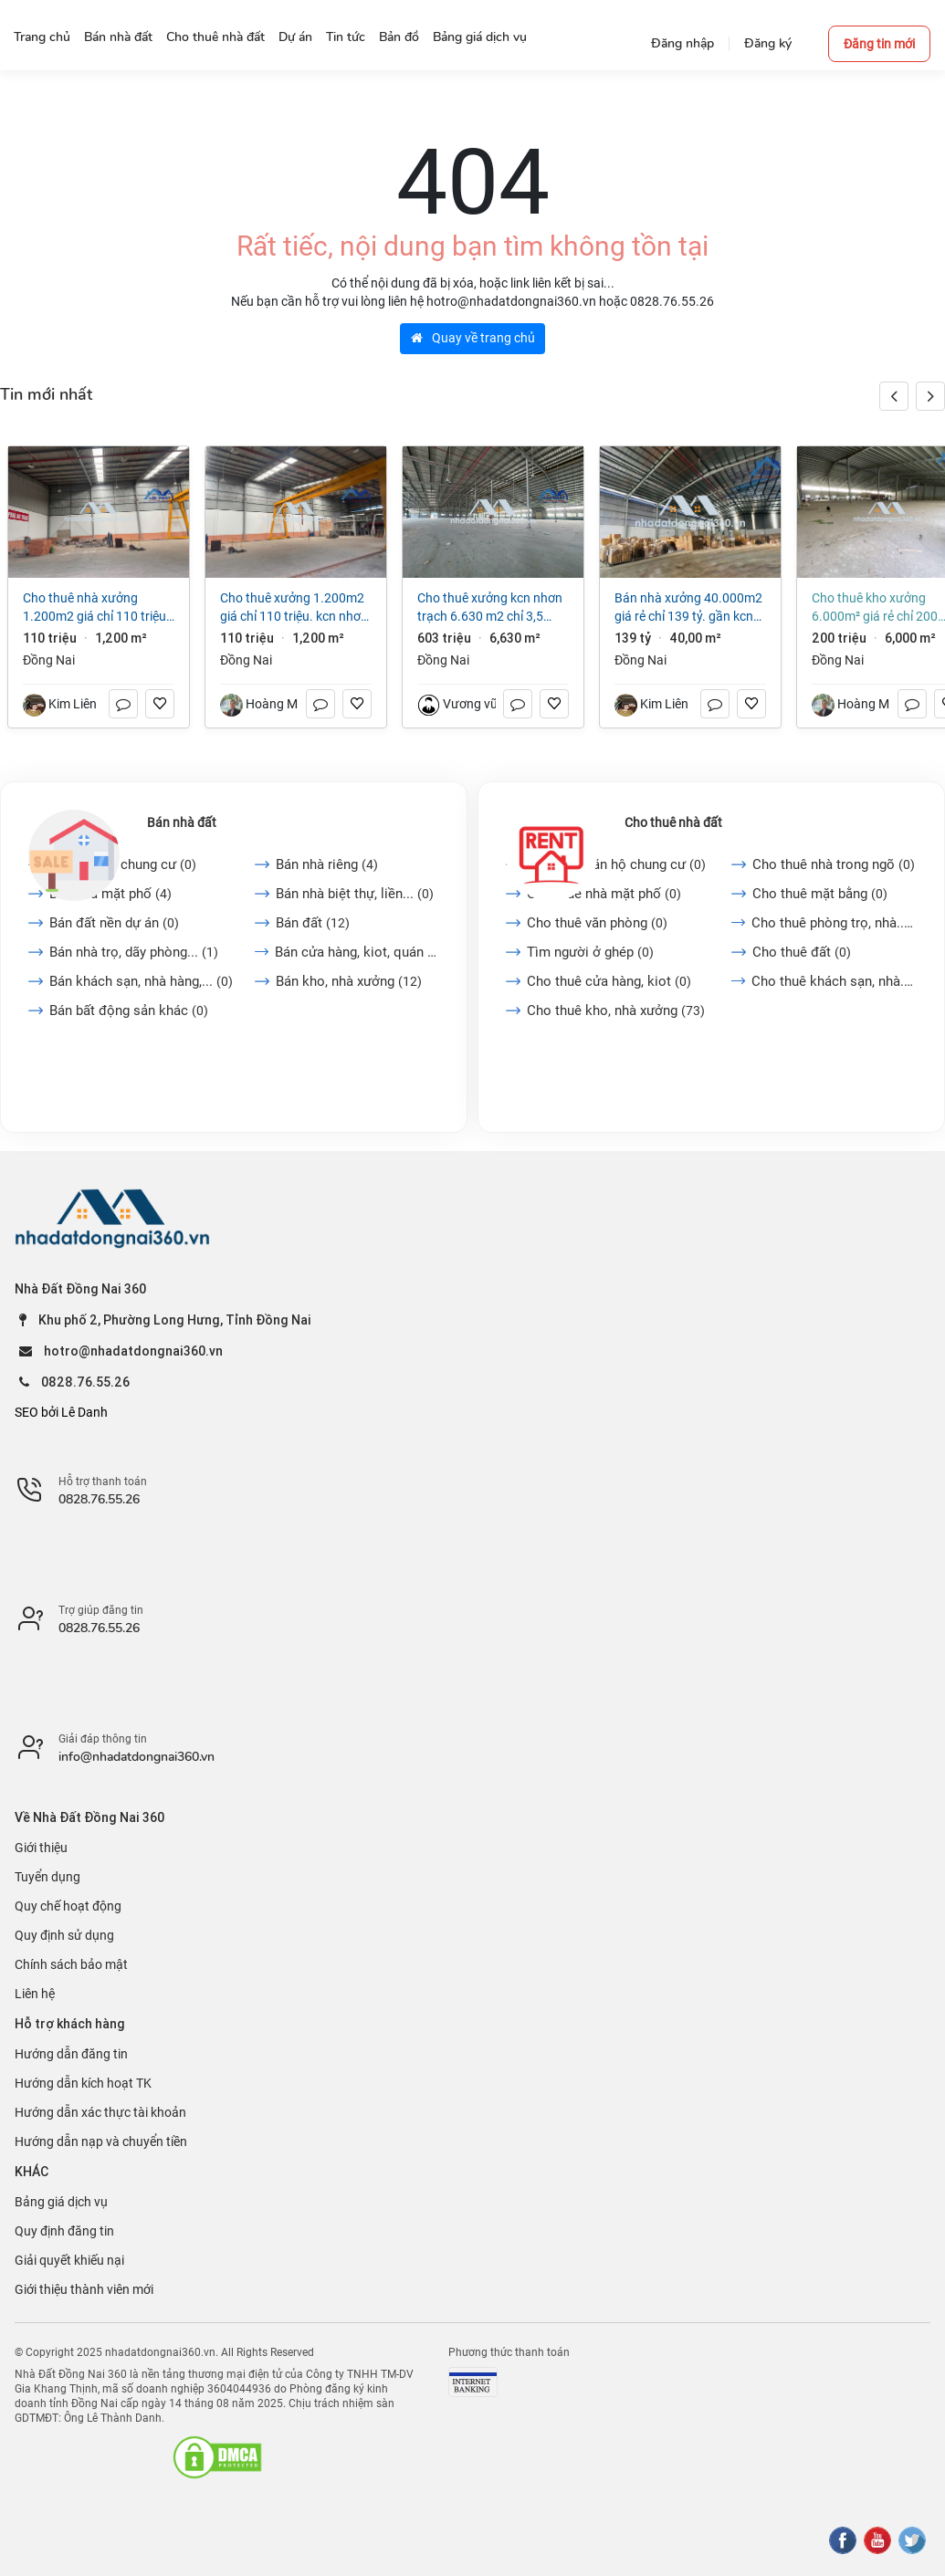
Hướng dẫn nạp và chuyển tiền (101, 2141)
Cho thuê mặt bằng (819, 893)
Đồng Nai (49, 660)
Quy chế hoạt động (68, 1906)
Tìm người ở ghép (590, 952)
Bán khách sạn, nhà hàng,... (141, 981)
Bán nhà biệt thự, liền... (355, 893)
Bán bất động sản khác (128, 1010)
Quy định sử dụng (64, 1935)
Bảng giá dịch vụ (61, 2201)
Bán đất (313, 923)
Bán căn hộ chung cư (122, 864)
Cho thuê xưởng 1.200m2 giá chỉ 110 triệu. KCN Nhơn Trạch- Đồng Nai (294, 608)
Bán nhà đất (181, 822)
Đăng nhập (682, 43)
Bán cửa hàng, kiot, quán (357, 952)
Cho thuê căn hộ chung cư (616, 864)
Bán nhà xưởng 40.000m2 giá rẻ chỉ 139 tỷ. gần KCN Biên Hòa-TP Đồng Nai (688, 608)
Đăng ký (768, 43)
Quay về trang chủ (473, 337)
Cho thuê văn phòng (597, 923)
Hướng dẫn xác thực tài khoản (100, 2112)
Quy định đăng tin (64, 2231)
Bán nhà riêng (327, 864)
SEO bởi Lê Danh (61, 1412)
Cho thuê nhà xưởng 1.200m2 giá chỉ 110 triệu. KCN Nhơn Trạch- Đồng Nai (96, 608)
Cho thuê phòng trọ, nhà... (834, 923)
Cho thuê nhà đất (673, 822)
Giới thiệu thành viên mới (84, 2289)
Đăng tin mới (879, 44)
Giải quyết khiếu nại (69, 2260)
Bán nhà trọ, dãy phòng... (133, 952)
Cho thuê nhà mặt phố (604, 893)
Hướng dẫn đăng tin (71, 2054)
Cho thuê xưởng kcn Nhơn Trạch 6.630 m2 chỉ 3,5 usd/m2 (489, 608)
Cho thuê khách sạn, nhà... (834, 981)
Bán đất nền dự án (114, 923)
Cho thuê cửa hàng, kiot (609, 981)
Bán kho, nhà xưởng (349, 981)
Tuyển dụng (47, 1876)
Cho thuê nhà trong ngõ (833, 864)
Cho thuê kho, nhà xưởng (616, 1010)
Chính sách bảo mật (71, 1964)
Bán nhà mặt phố (110, 893)
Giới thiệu (41, 1847)
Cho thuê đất (801, 952)
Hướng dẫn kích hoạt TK (83, 2083)
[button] (930, 396)
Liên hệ (35, 1993)
